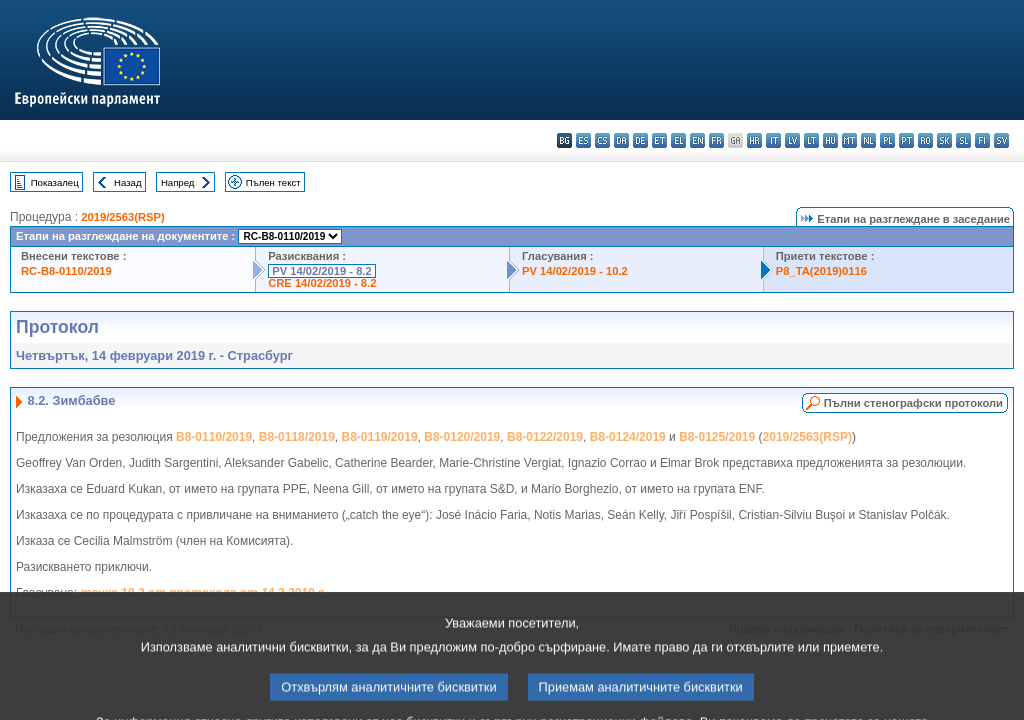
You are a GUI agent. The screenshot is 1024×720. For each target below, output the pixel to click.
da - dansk (621, 140)
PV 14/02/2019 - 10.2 (575, 271)
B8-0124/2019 (628, 437)
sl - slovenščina (963, 140)
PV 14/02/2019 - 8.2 (322, 271)
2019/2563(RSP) (122, 217)
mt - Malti (849, 140)
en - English (697, 140)
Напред (178, 182)
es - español (583, 140)
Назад (128, 182)
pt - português (906, 140)
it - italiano (773, 140)
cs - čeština (602, 140)
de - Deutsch (640, 140)
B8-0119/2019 (380, 437)
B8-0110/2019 (214, 437)
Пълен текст (273, 182)
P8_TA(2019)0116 (821, 271)
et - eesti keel (659, 140)
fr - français (716, 140)
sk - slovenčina (944, 140)
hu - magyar (830, 140)
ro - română (925, 140)
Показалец (55, 182)
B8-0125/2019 (717, 437)
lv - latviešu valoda (792, 140)
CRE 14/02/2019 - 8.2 (322, 283)
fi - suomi (982, 140)
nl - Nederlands (868, 140)
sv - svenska (1001, 140)
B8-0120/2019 (462, 437)
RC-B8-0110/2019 (66, 271)
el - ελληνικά (678, 140)
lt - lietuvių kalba (811, 140)
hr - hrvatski (754, 140)
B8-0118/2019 (297, 437)
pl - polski (887, 140)
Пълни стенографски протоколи (913, 403)
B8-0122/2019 (545, 437)
